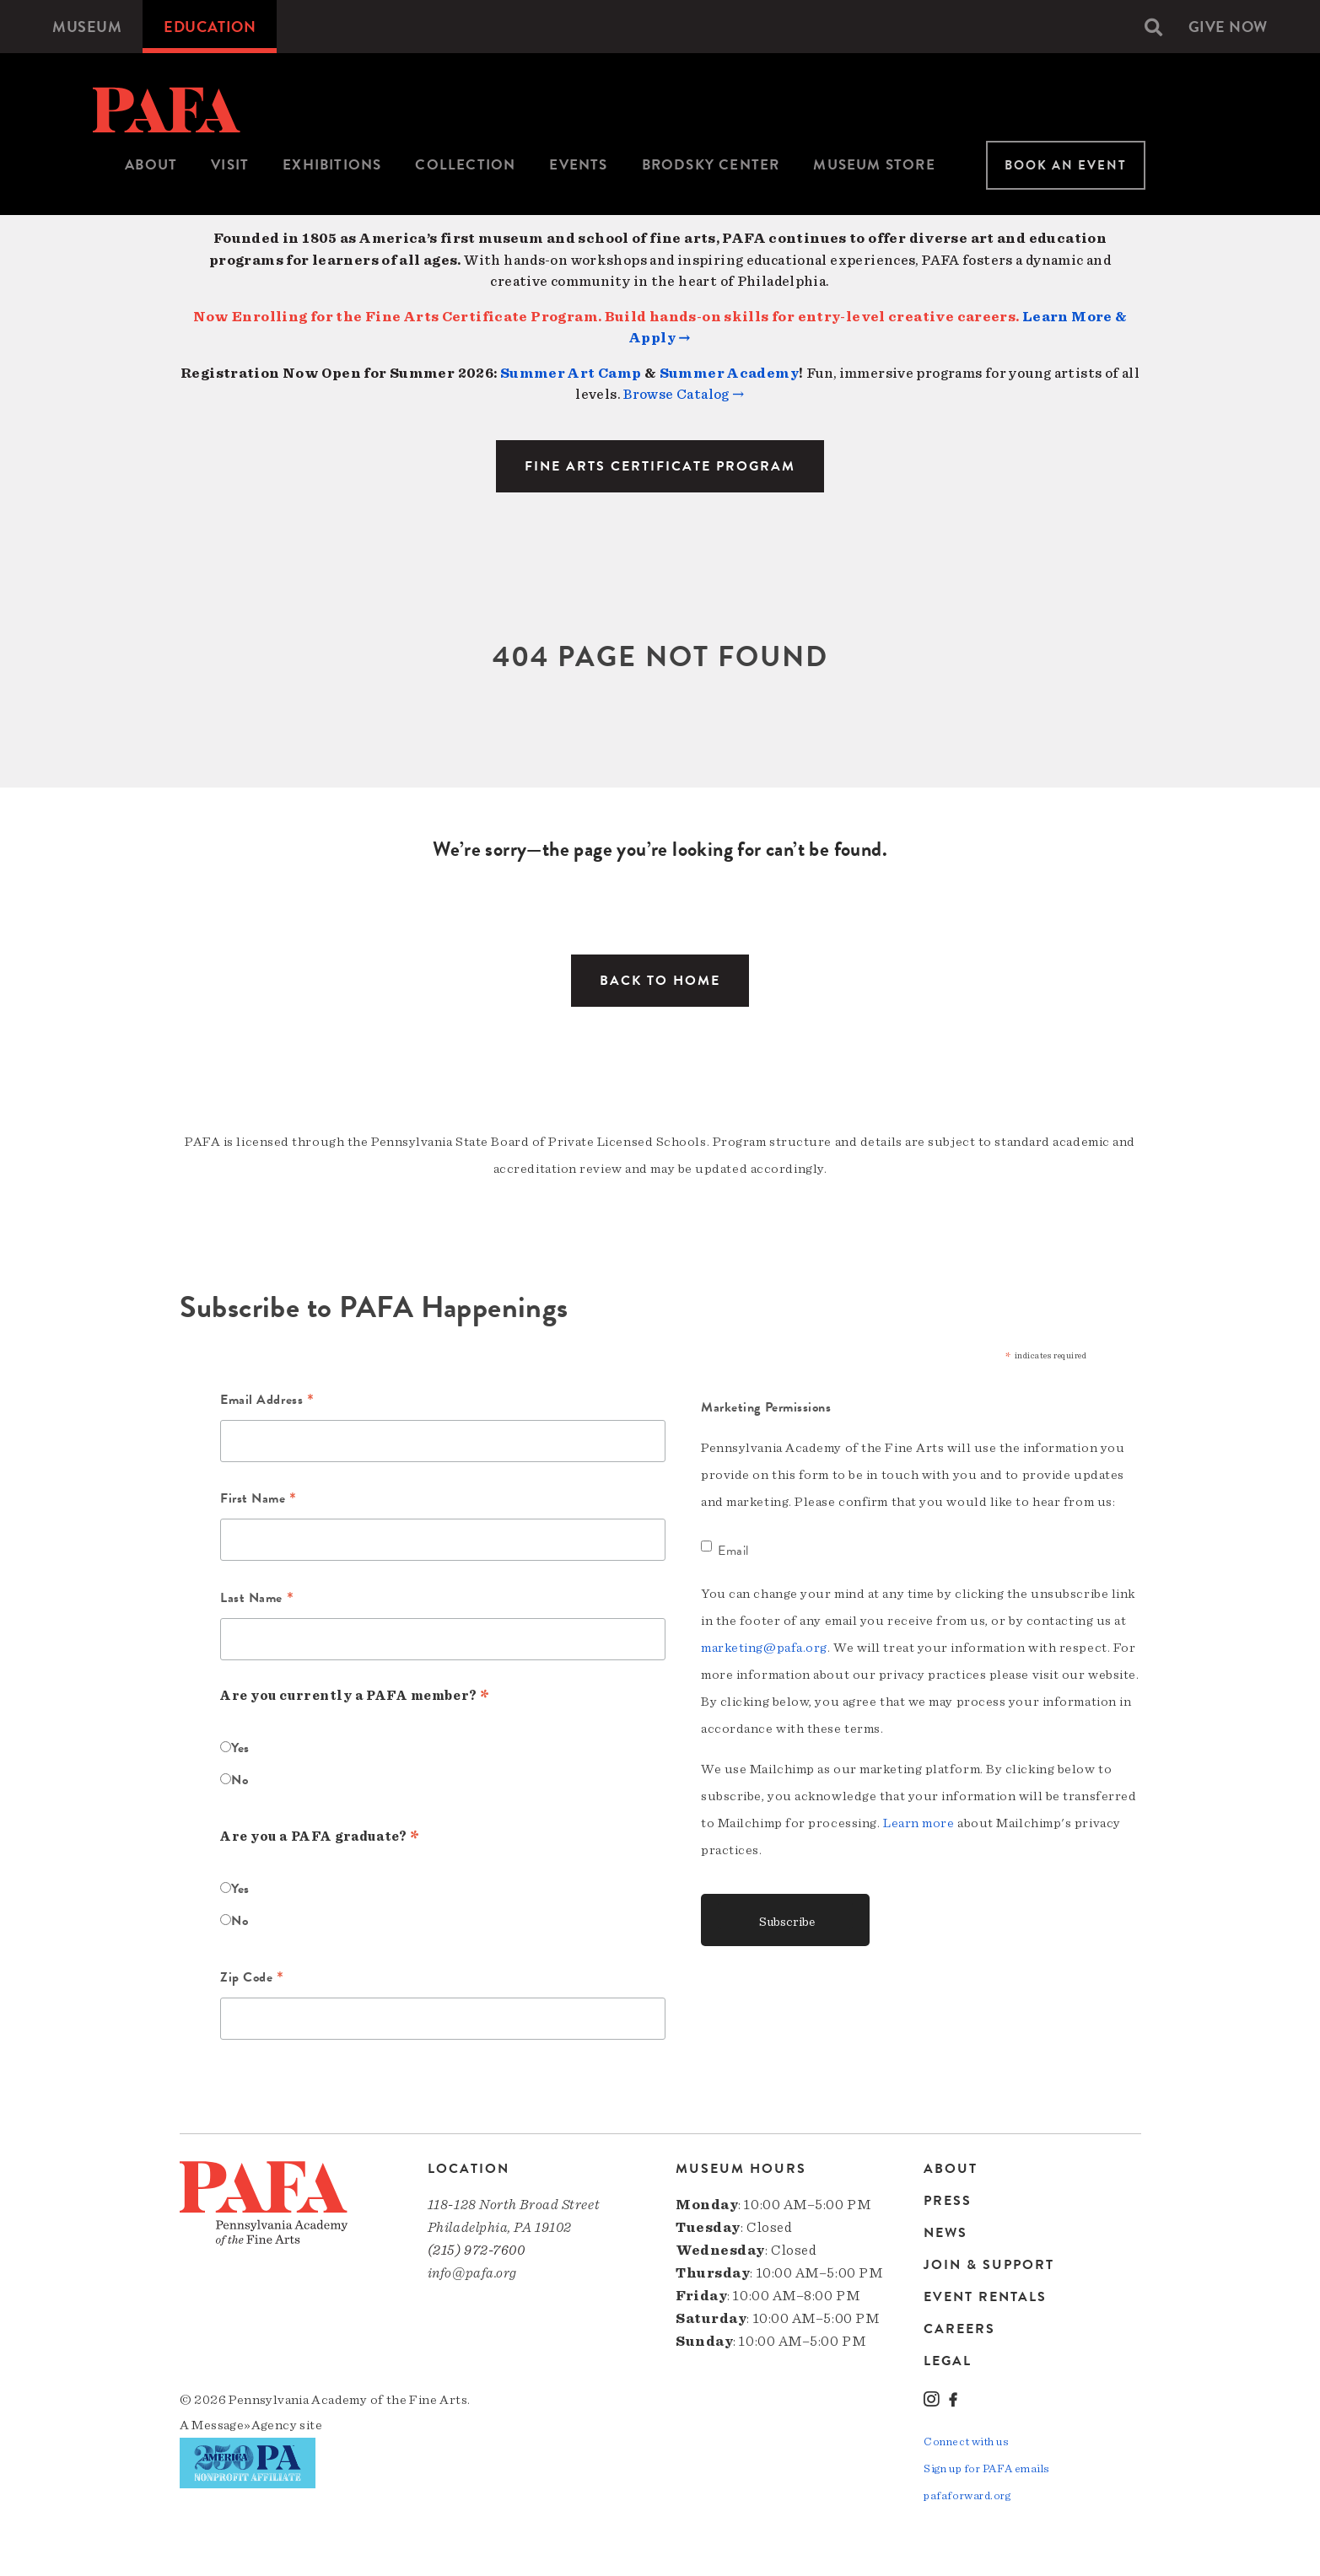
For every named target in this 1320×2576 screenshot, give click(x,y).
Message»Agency (244, 2425)
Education (210, 26)
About (151, 164)
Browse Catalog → (683, 394)
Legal (948, 2360)
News (945, 2233)
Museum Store (874, 164)
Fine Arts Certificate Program (660, 466)
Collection (465, 164)
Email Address (267, 1401)
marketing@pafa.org (764, 1647)
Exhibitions (332, 164)
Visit (230, 164)
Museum (86, 26)
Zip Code (252, 1979)
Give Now (1228, 26)
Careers (959, 2329)
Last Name (257, 1599)
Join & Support (989, 2265)
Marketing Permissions (766, 1407)
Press (948, 2201)
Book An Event (1066, 165)
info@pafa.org (472, 2273)
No (239, 1780)
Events (578, 164)
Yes (240, 1748)
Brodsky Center (711, 164)
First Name (258, 1500)
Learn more (919, 1823)
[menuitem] (87, 26)
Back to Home (660, 981)
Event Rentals (985, 2297)
